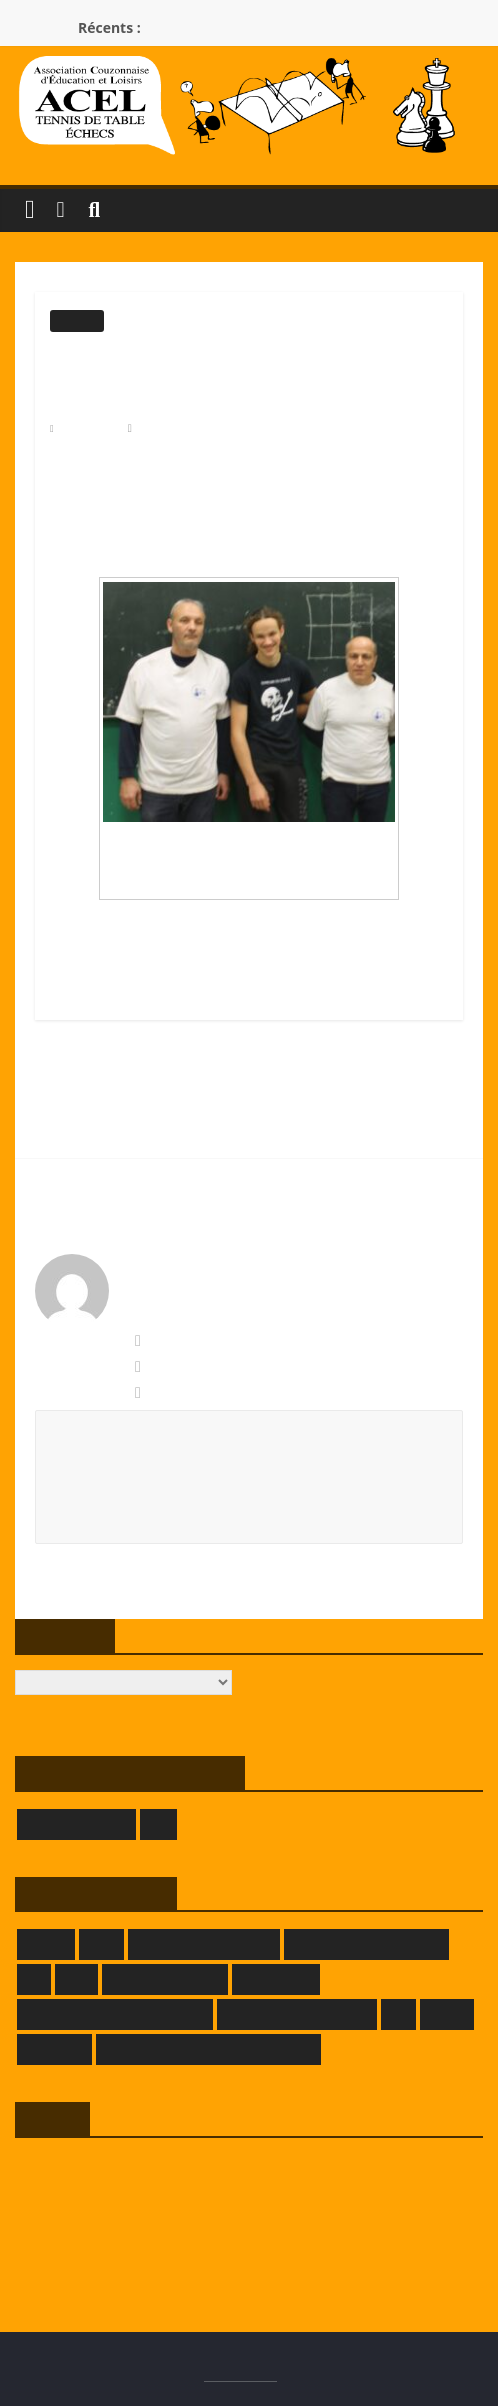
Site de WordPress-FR (77, 2261)
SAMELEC (54, 2049)
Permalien (175, 1392)
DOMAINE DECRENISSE (366, 1944)
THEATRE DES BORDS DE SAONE (208, 2049)
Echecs (77, 321)
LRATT (447, 2014)
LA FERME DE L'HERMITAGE (115, 2014)
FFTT (76, 1979)
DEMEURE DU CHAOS (204, 1944)
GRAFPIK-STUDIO (165, 1979)
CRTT (101, 1944)
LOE (158, 1824)
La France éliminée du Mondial (154, 1084)
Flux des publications (75, 2199)
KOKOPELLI (276, 1979)
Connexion (45, 2168)
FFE (34, 1979)
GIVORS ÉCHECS (76, 1824)
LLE (399, 2014)
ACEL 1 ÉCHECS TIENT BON (341, 1133)
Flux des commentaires (80, 2230)
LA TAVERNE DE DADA (297, 2014)
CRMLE (46, 1944)
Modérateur (169, 428)
